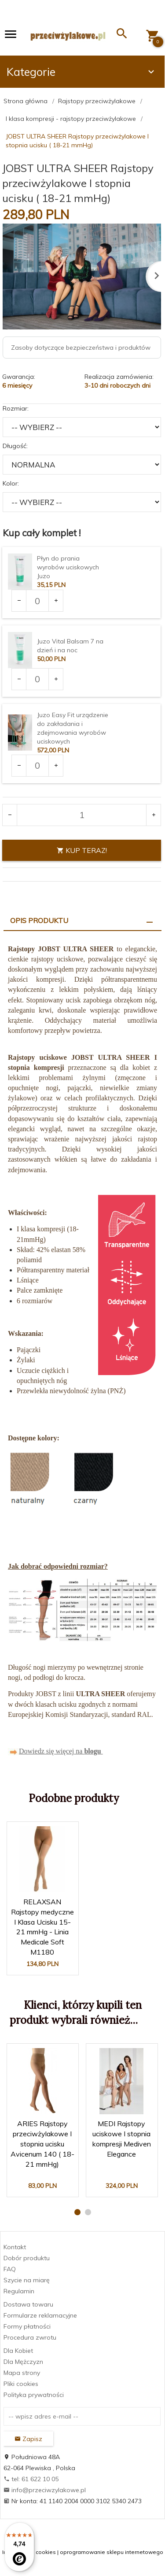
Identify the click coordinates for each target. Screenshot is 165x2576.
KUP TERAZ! (82, 850)
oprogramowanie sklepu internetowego (111, 2552)
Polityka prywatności (34, 2395)
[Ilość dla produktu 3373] (37, 600)
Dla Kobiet (18, 2351)
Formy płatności (27, 2326)
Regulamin (19, 2291)
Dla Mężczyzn (23, 2362)
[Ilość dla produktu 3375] (37, 679)
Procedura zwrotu (30, 2337)
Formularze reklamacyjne (40, 2315)
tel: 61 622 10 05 (31, 2479)
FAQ (10, 2269)
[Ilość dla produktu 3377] (37, 765)
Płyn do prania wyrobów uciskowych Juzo (68, 567)
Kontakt (15, 2247)
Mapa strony (22, 2373)
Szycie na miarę (27, 2280)
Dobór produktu (27, 2258)
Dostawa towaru (28, 2304)
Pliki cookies (21, 2384)
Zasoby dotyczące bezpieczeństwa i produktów (80, 347)
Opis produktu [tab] (39, 920)
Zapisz (28, 2439)
